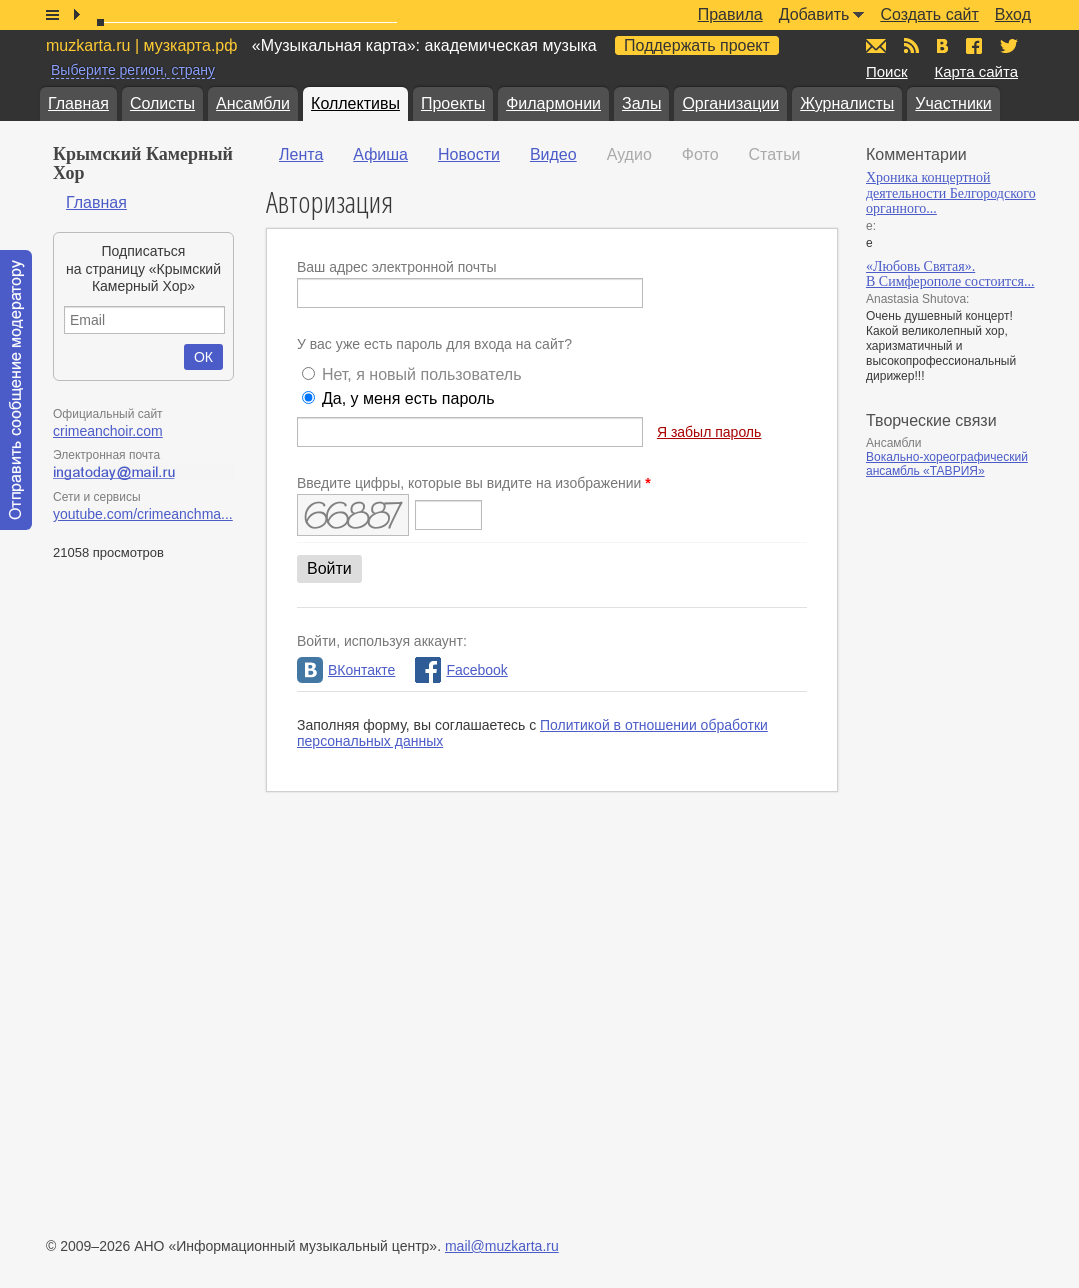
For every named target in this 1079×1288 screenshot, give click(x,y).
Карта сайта (976, 71)
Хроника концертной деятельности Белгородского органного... (951, 193)
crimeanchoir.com (108, 431)
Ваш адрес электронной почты (397, 267)
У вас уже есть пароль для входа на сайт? (434, 344)
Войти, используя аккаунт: (382, 641)
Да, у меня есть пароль (408, 398)
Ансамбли (253, 103)
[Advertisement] (958, 801)
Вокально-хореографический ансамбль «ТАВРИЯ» (947, 464)
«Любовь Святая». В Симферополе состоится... (950, 274)
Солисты (162, 103)
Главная (78, 103)
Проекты (453, 103)
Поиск (887, 71)
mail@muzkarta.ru (502, 1246)
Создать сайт (929, 14)
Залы (641, 103)
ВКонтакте (346, 670)
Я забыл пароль (709, 432)
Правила (730, 14)
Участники (953, 103)
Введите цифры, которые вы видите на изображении (474, 483)
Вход (1013, 14)
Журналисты (847, 103)
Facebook (461, 670)
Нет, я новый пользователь (422, 374)
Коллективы (355, 103)
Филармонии (553, 103)
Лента (301, 154)
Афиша (380, 154)
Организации (730, 103)
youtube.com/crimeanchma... (143, 514)
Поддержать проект (697, 45)
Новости (469, 154)
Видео (553, 154)
